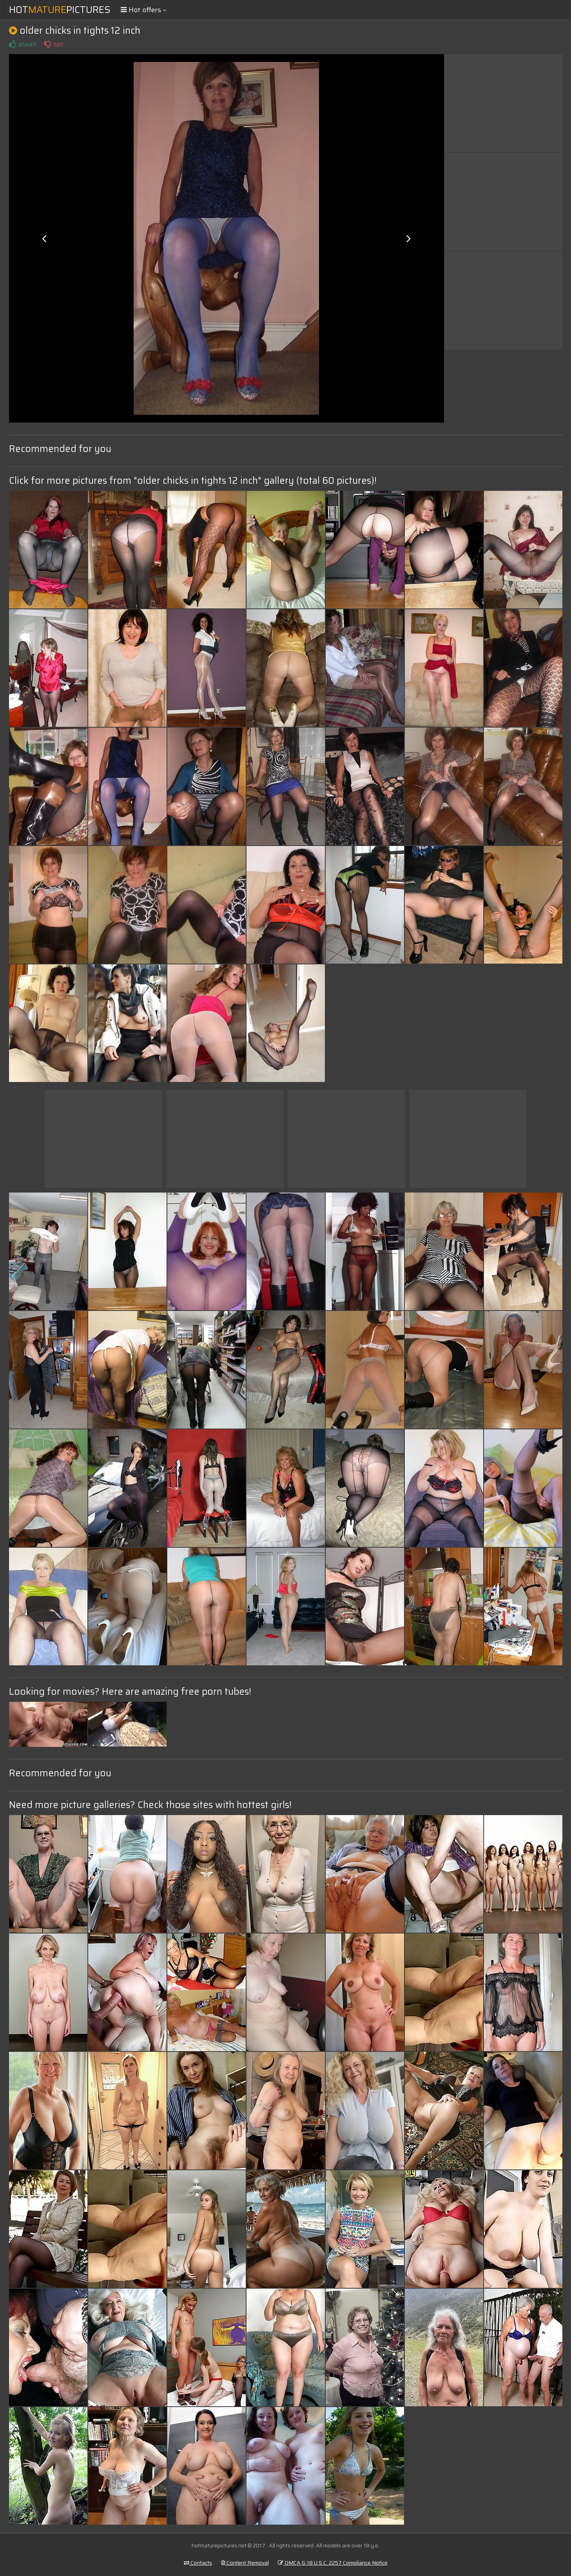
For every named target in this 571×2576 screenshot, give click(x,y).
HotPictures (60, 9)
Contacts (198, 2562)
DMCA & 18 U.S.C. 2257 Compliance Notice (333, 2562)
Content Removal (245, 2562)
